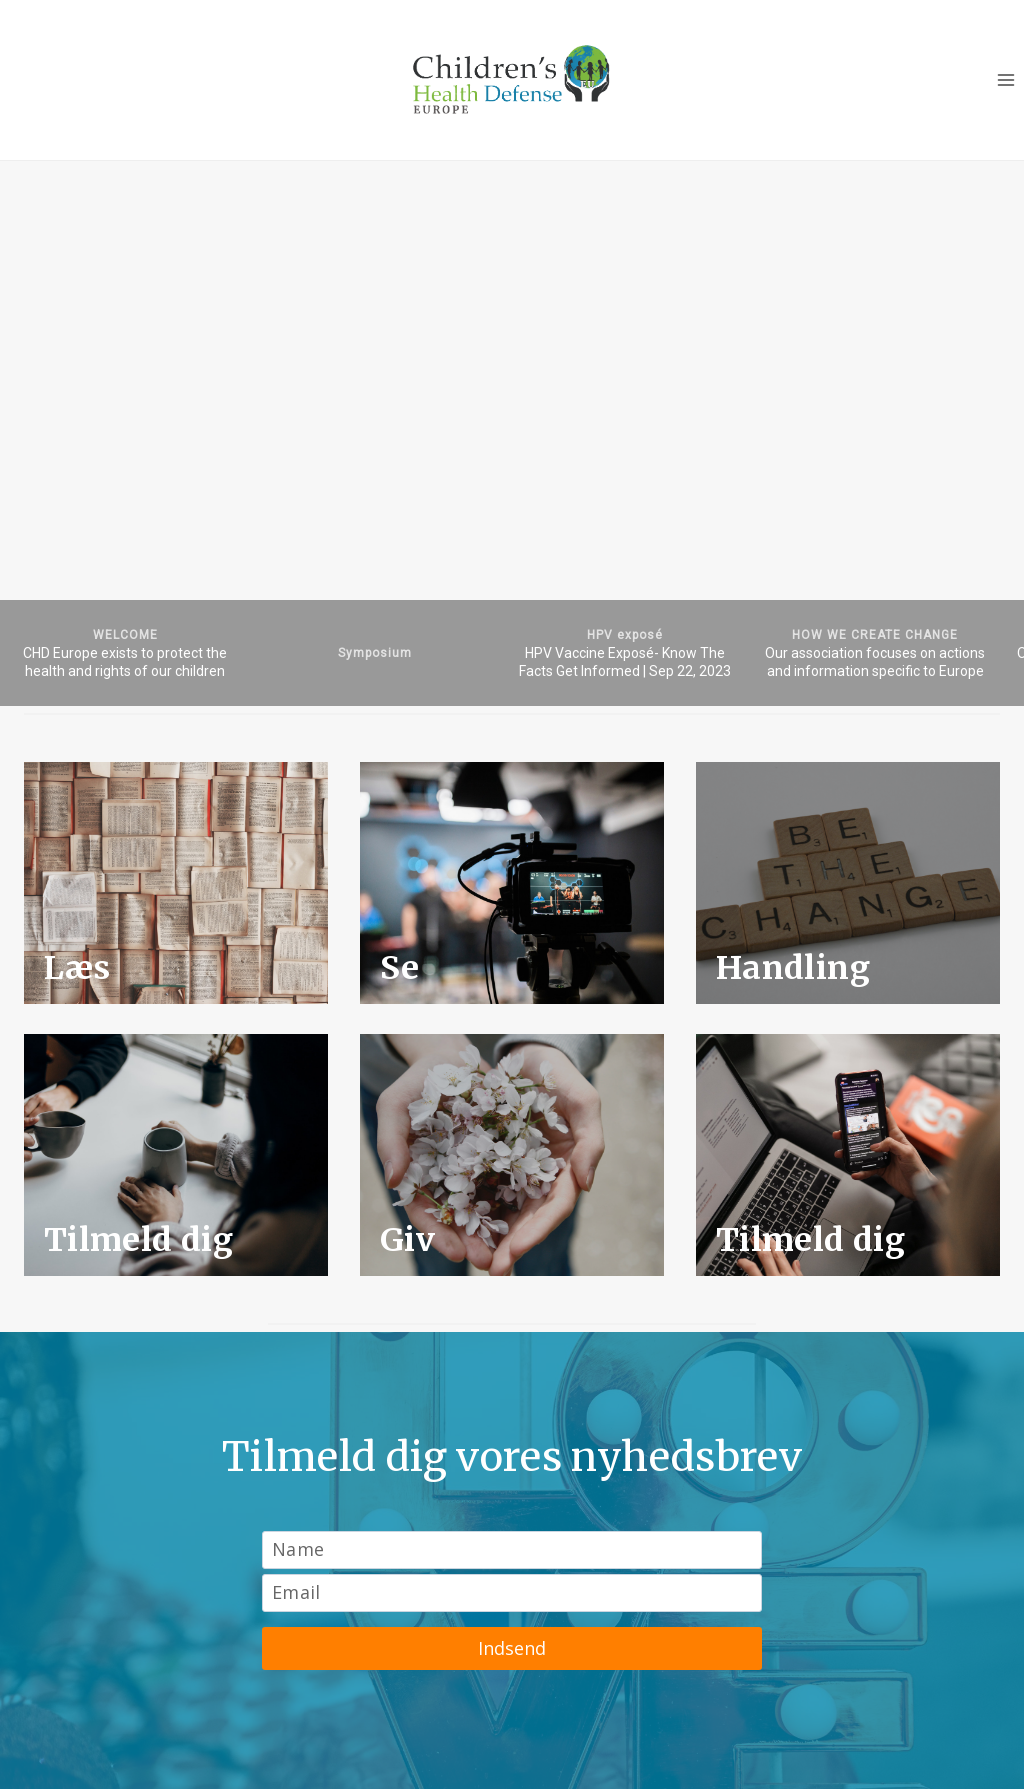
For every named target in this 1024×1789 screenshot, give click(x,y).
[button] (125, 653)
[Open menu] (1005, 79)
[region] (512, 433)
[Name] (512, 1550)
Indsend (512, 1648)
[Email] (512, 1593)
